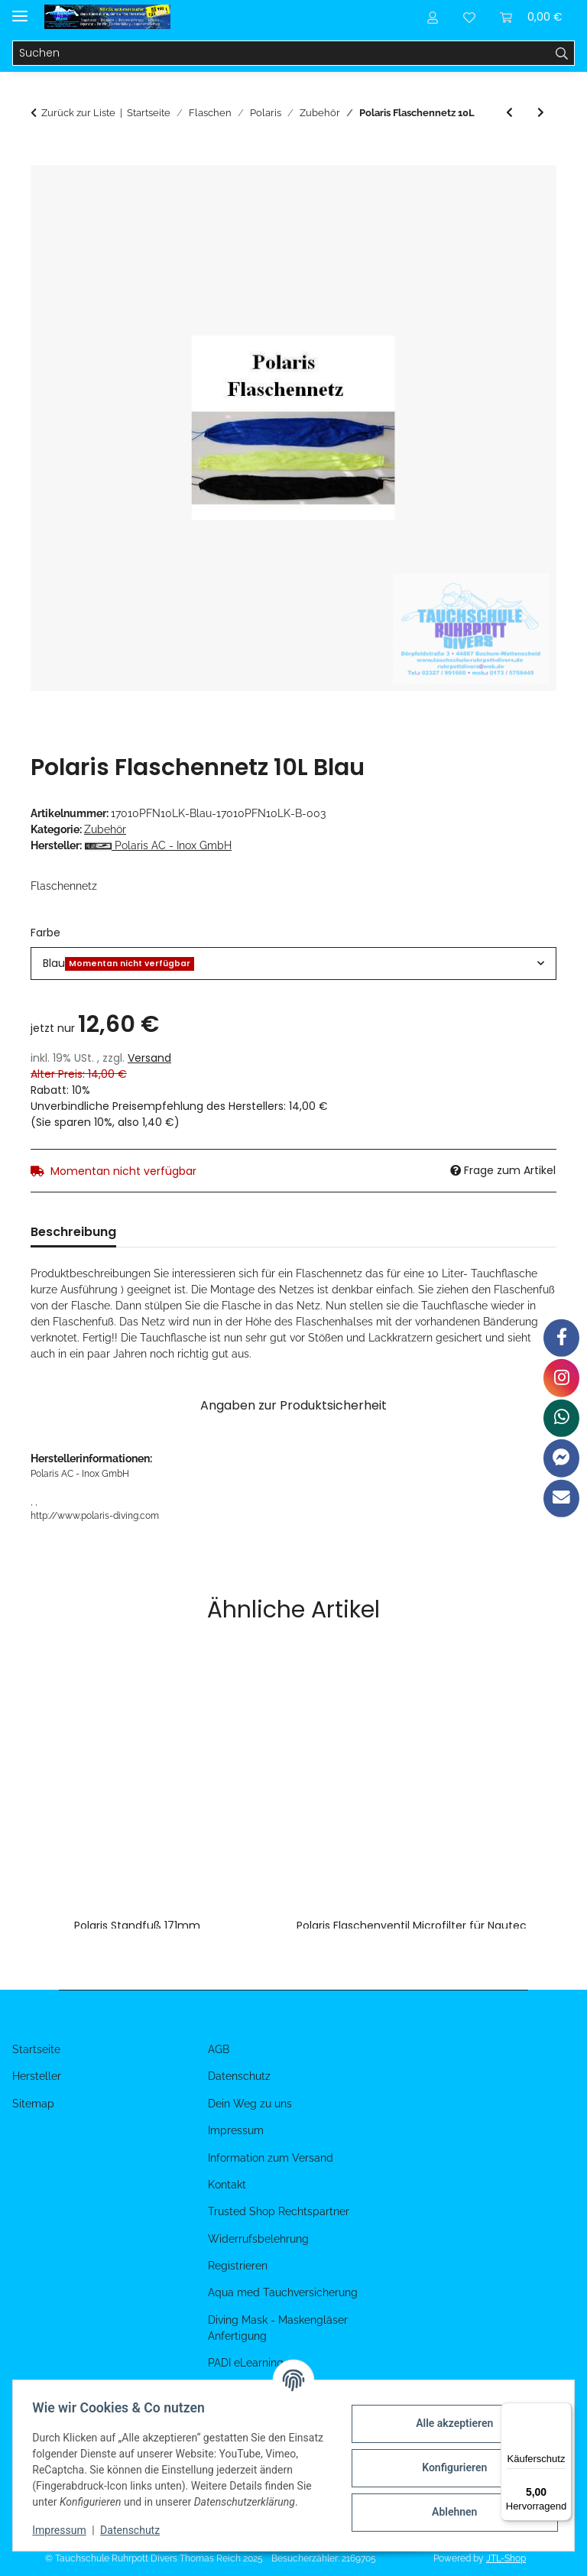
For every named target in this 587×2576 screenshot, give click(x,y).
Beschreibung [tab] (73, 1232)
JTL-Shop (506, 2558)
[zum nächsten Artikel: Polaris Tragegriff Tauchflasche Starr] (540, 112)
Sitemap (33, 2103)
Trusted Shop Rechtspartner (278, 2211)
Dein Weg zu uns (250, 2103)
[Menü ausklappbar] (20, 9)
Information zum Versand (270, 2158)
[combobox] (293, 963)
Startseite (36, 2049)
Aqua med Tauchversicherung (283, 2292)
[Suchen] (281, 54)
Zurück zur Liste (78, 112)
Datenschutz (135, 2530)
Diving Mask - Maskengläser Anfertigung (278, 2328)
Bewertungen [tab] (182, 1232)
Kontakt (227, 2185)
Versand (149, 1058)
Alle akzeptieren (449, 2415)
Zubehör (105, 829)
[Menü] (562, 2411)
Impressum (64, 2530)
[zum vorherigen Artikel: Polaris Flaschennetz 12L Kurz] (509, 112)
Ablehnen (449, 2504)
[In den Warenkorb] (43, 156)
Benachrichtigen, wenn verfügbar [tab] (353, 1232)
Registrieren (238, 2266)
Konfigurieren (449, 2460)
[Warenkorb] (531, 17)
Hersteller (36, 2076)
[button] (432, 17)
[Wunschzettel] (469, 17)
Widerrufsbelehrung (258, 2239)
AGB (218, 2049)
